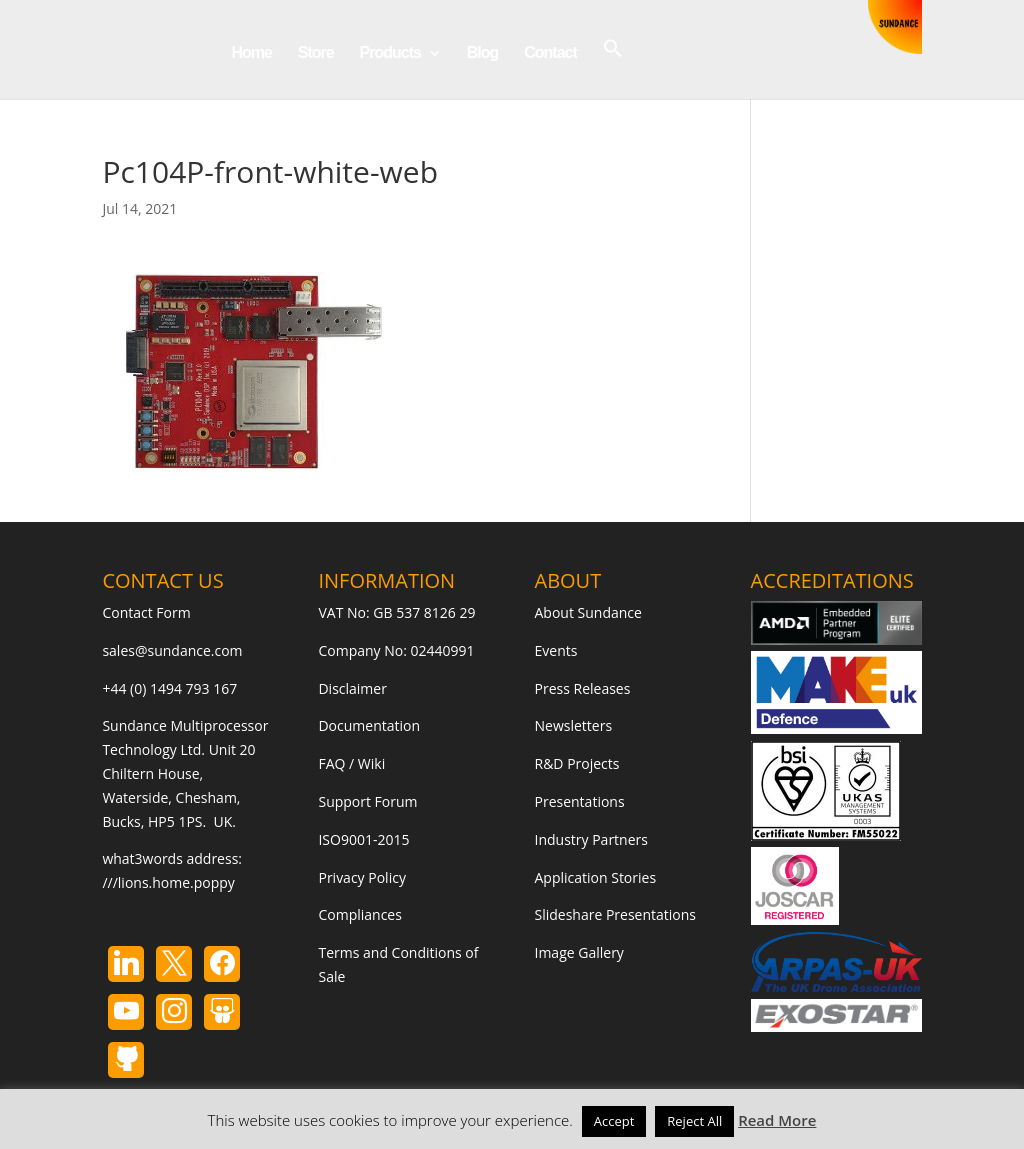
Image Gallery (579, 952)
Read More (777, 1120)
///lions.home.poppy (168, 882)
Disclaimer (352, 688)
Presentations (580, 801)
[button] (613, 68)
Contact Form (146, 612)
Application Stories (596, 877)
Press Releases (583, 688)
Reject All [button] (694, 1121)
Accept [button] (614, 1121)
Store (316, 53)
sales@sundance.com (172, 650)
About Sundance (588, 612)
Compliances (359, 914)
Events (556, 650)
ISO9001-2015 (363, 839)
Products (390, 53)
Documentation (369, 725)
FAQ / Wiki (351, 763)
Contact (550, 53)
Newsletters (574, 725)
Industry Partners (591, 839)
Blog (483, 53)
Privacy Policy (361, 877)
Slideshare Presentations (616, 914)
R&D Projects (577, 763)
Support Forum (367, 801)
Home (251, 53)
